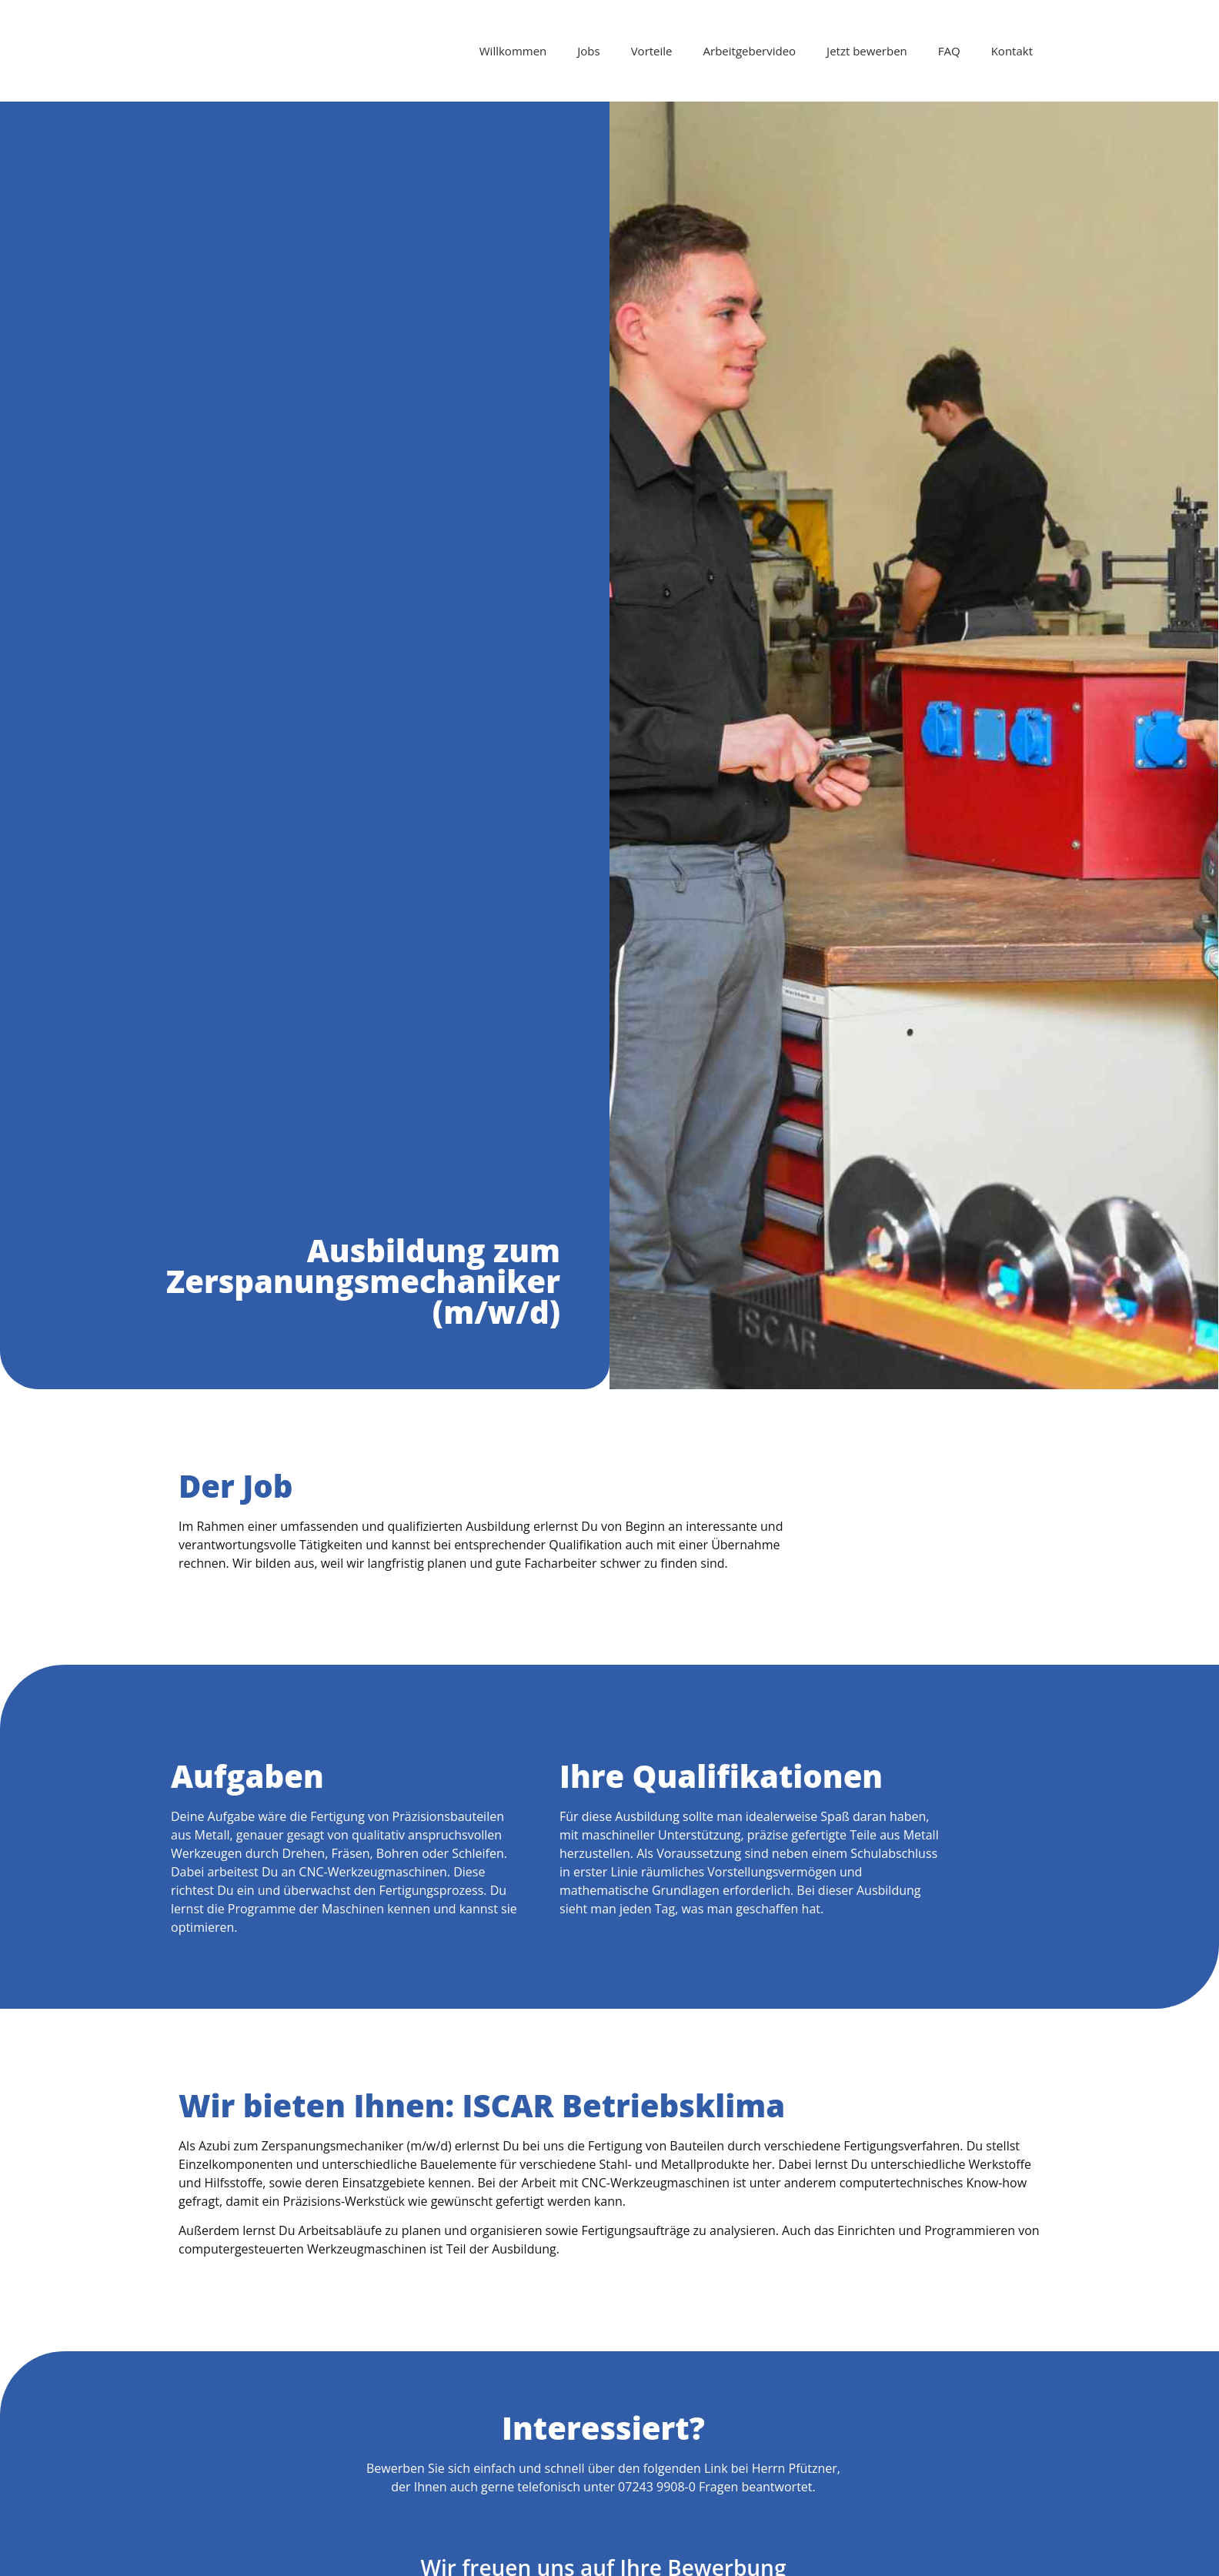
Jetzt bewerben (867, 50)
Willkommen (513, 50)
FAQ (949, 50)
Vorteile (652, 50)
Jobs (588, 50)
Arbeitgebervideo (750, 50)
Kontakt (1012, 50)
